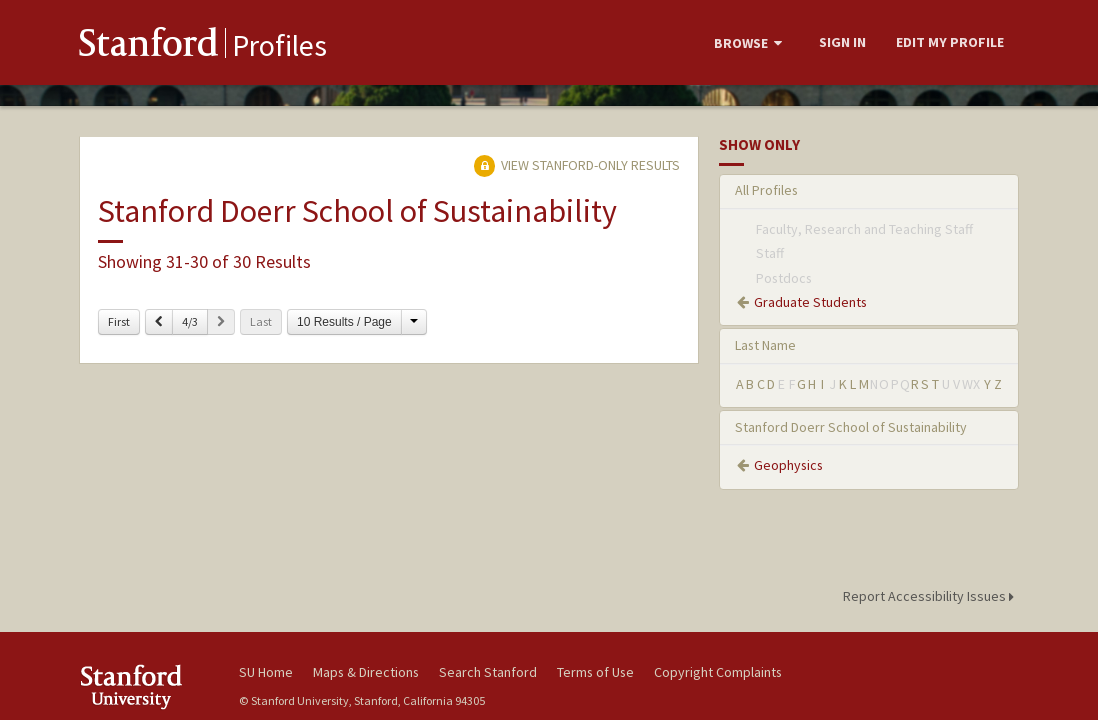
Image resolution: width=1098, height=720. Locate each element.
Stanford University (149, 686)
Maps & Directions (366, 672)
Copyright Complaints (718, 672)
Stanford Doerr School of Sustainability (851, 427)
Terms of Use (595, 672)
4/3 (190, 321)
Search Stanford (488, 672)
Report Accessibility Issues (931, 596)
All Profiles (766, 190)
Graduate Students (810, 302)
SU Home (266, 672)
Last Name (765, 345)
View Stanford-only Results (577, 165)
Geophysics (788, 465)
